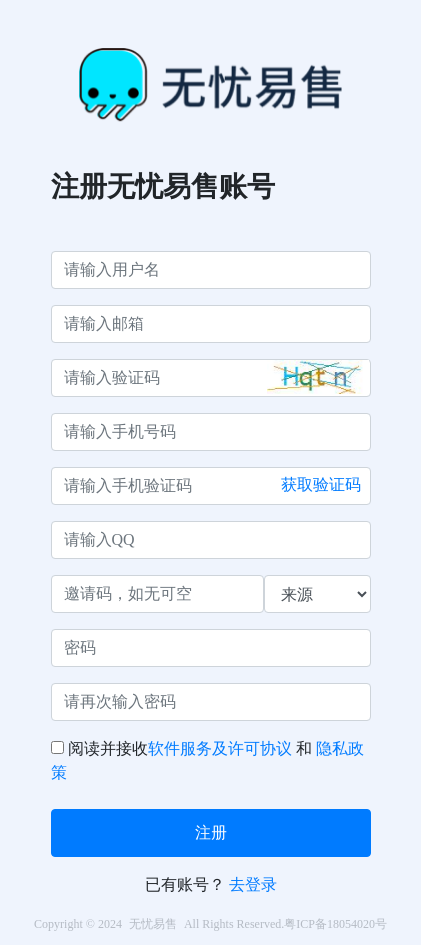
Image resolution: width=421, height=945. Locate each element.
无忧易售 (153, 924)
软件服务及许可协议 (220, 748)
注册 (211, 832)
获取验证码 (321, 484)
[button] (318, 377)
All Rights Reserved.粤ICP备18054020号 (285, 924)
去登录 (253, 884)
